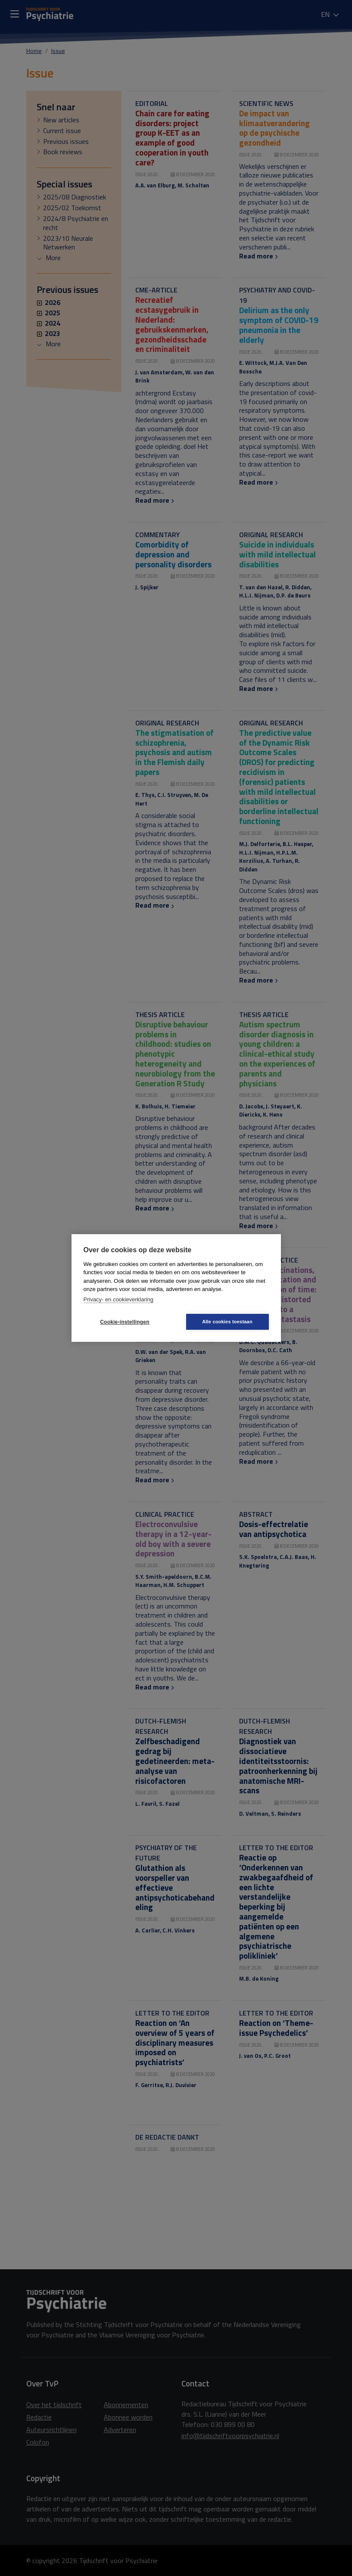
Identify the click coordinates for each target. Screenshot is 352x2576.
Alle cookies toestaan (227, 1321)
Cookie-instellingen (124, 1322)
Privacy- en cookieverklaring (119, 1299)
